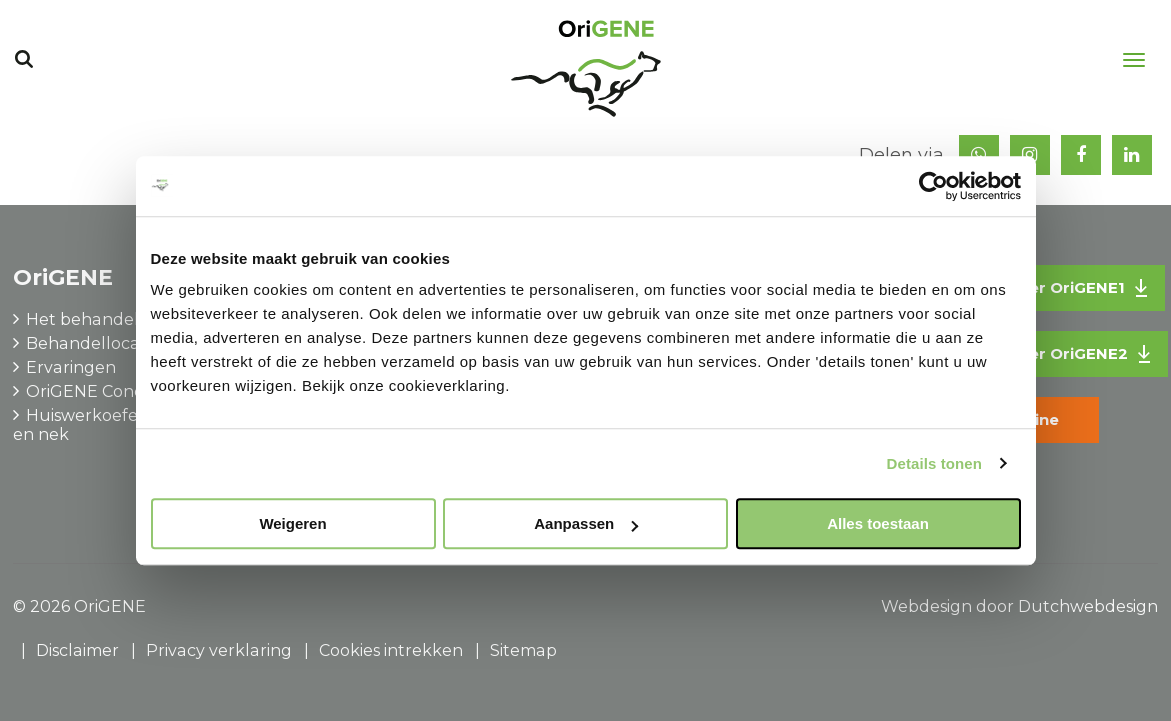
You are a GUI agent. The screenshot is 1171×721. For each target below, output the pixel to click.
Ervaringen (70, 367)
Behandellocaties (95, 343)
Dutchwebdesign (1088, 606)
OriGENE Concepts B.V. (117, 391)
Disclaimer (77, 650)
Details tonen (934, 463)
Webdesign (926, 606)
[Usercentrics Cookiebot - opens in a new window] (933, 186)
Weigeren (292, 523)
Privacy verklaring (217, 650)
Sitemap (520, 650)
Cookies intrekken (388, 650)
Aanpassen (586, 523)
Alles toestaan (878, 523)
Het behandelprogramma (129, 319)
